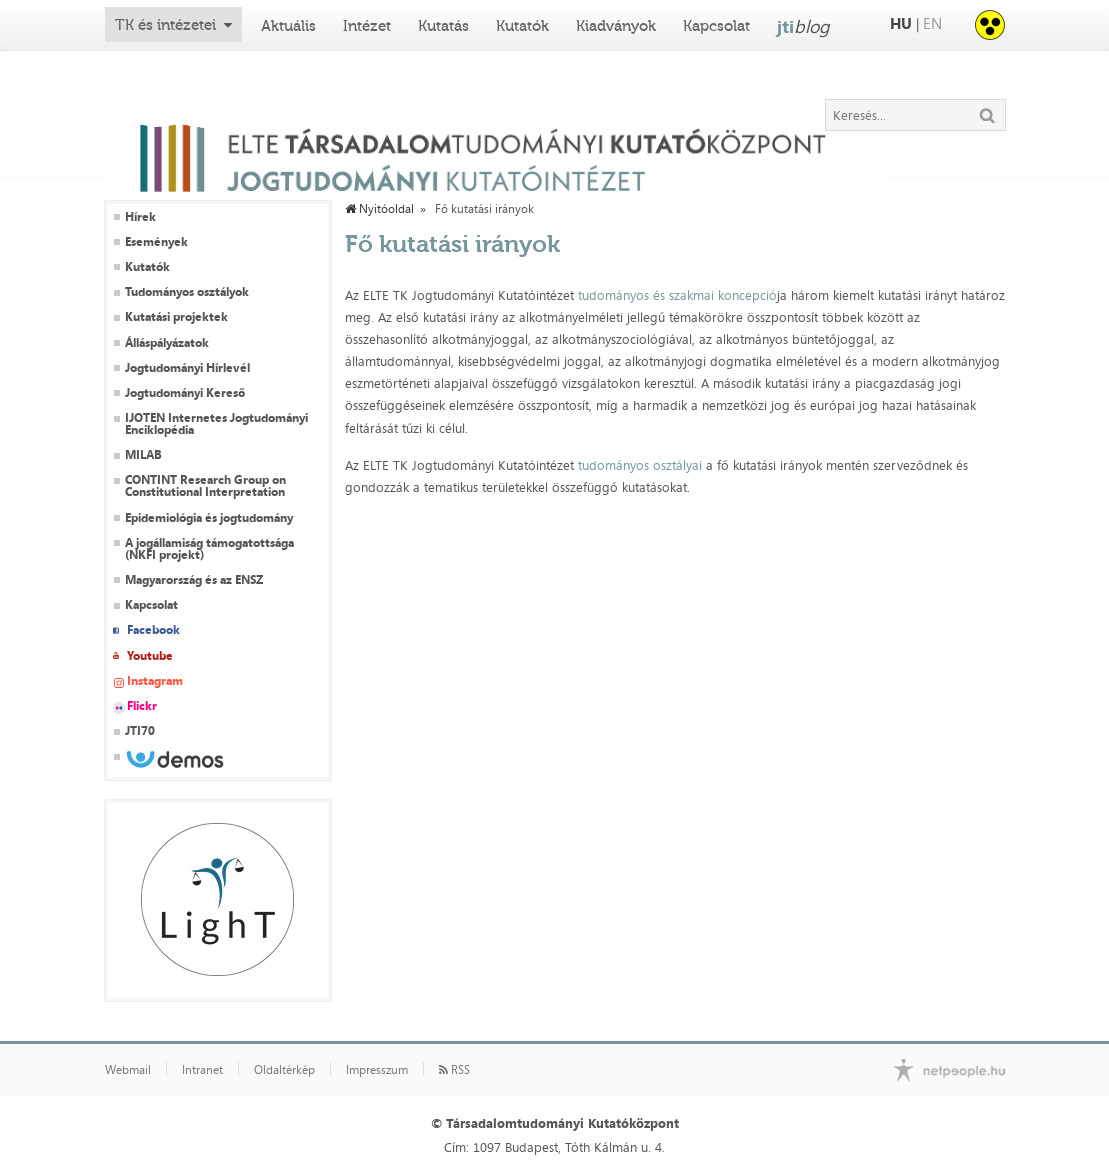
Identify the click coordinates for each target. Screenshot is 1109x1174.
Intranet (202, 1070)
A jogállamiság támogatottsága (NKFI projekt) (209, 549)
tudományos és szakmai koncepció (677, 295)
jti (803, 26)
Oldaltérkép (284, 1070)
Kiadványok (616, 26)
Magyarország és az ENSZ (194, 580)
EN (932, 23)
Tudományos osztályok (187, 292)
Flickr (142, 706)
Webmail (128, 1070)
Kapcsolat (716, 26)
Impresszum (377, 1070)
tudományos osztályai (640, 465)
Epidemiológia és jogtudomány (209, 518)
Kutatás (443, 26)
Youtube (150, 656)
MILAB (143, 455)
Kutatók (522, 26)
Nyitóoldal (379, 209)
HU (901, 23)
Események (156, 242)
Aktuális (288, 26)
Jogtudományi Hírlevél (187, 368)
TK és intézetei (165, 25)
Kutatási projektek (176, 317)
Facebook (153, 630)
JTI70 (140, 731)
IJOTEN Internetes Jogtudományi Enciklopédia (216, 424)
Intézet (367, 26)
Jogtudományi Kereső (185, 393)
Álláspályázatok (167, 343)
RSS (454, 1070)
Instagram (155, 681)
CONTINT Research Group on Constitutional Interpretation (205, 486)
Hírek (140, 217)
